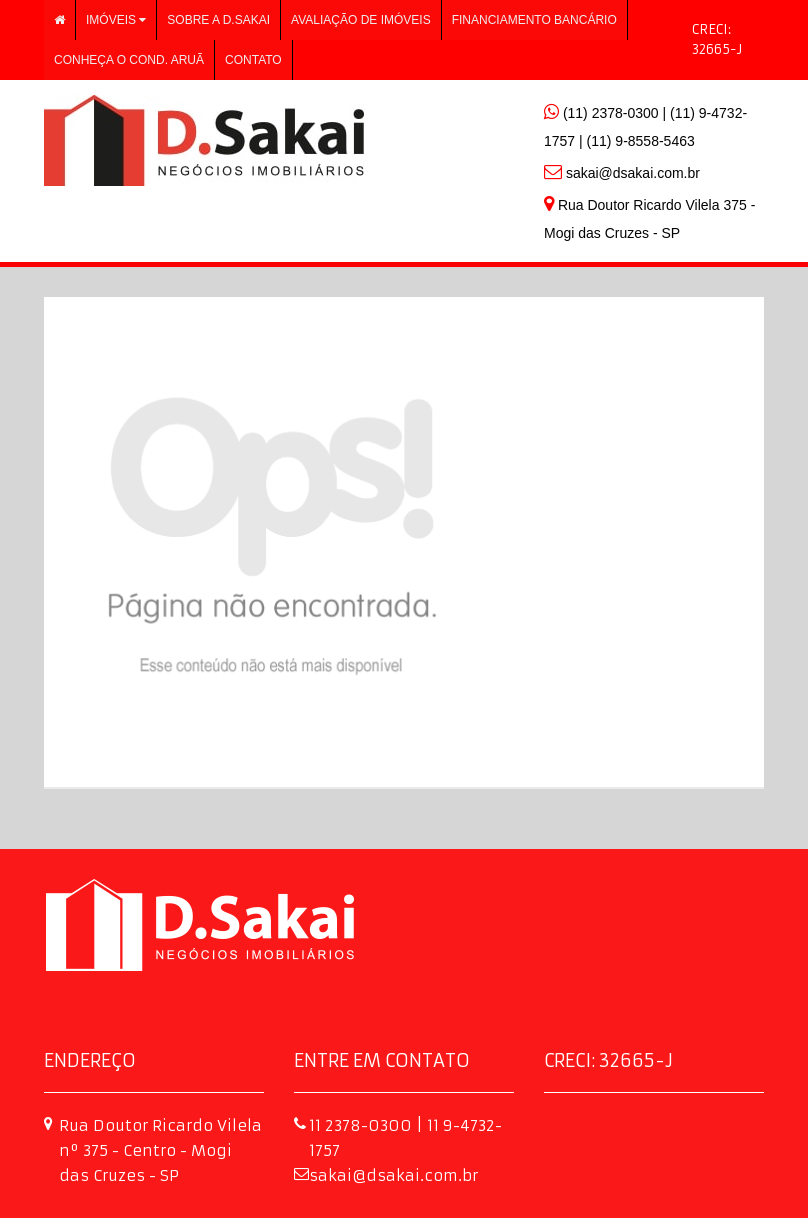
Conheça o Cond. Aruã (129, 60)
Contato (253, 60)
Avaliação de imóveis (361, 20)
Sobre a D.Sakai (218, 20)
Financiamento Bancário (534, 20)
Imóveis (116, 20)
